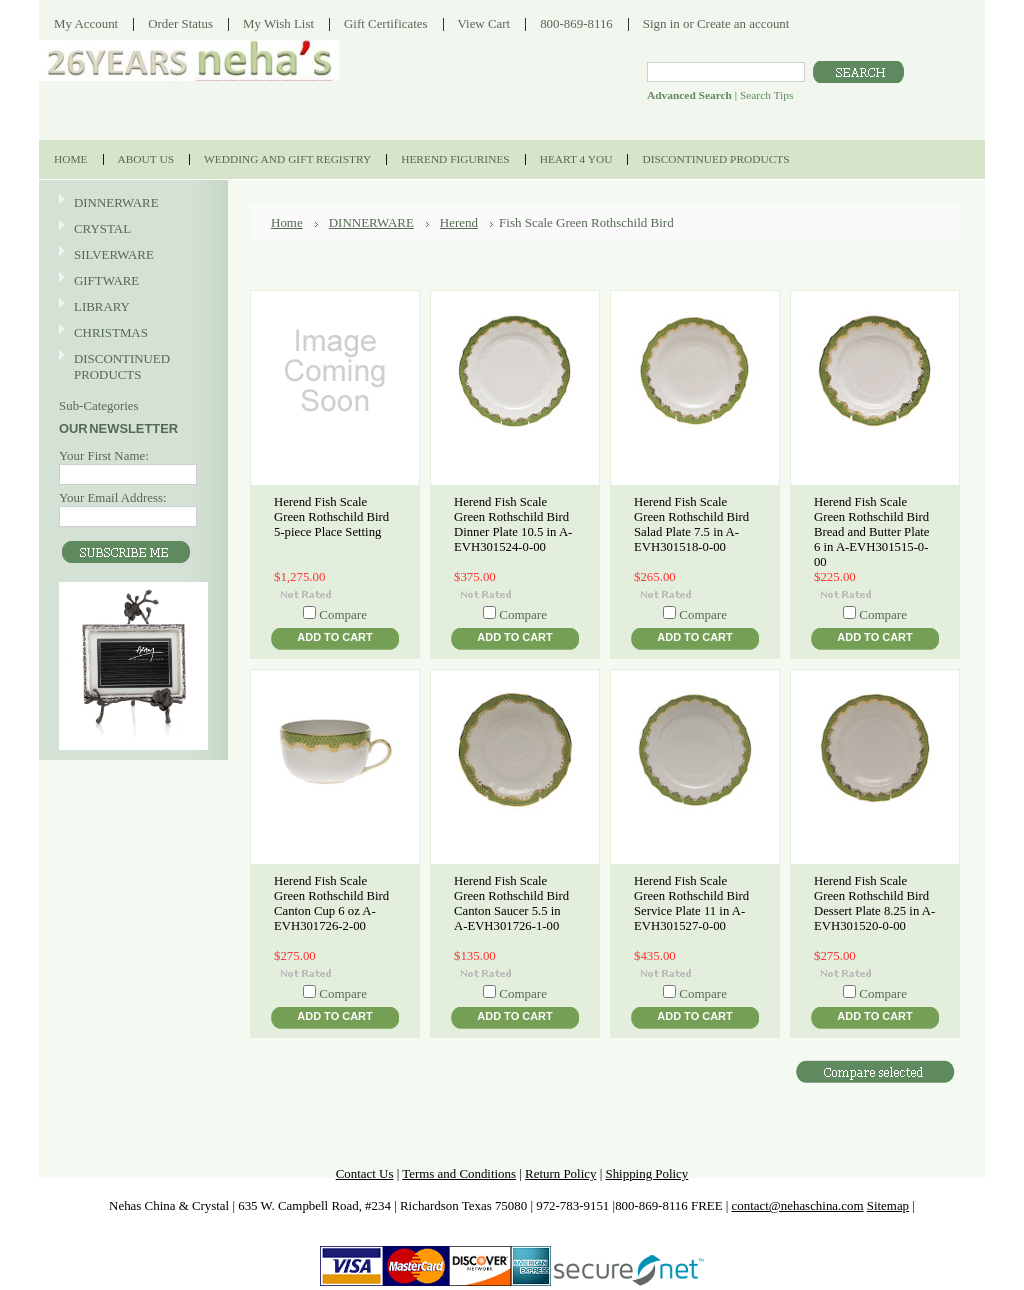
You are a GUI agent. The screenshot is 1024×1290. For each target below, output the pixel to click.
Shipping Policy (646, 1173)
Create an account (743, 23)
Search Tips (766, 95)
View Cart (484, 23)
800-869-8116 (576, 23)
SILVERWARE (131, 255)
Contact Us (365, 1173)
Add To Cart (334, 637)
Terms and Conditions (459, 1173)
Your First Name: (104, 455)
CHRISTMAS (131, 333)
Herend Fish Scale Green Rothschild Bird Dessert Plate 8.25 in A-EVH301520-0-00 (874, 903)
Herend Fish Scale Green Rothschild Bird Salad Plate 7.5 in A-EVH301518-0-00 (691, 524)
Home (287, 222)
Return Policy (560, 1173)
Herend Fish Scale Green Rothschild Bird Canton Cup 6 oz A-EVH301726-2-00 (331, 903)
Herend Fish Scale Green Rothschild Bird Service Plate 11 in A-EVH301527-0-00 (691, 903)
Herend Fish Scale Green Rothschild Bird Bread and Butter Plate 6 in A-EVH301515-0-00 (872, 532)
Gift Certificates (386, 23)
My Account (86, 23)
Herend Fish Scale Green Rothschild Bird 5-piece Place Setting (331, 517)
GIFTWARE (131, 281)
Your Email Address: (113, 497)
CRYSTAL (131, 229)
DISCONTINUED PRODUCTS (131, 366)
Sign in (661, 23)
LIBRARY (102, 306)
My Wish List (278, 23)
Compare (343, 614)
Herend (459, 222)
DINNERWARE (131, 203)
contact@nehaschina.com (798, 1205)
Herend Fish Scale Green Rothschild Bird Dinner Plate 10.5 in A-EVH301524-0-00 (513, 524)
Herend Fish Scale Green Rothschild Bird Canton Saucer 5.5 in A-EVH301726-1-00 (511, 903)
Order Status (180, 23)
